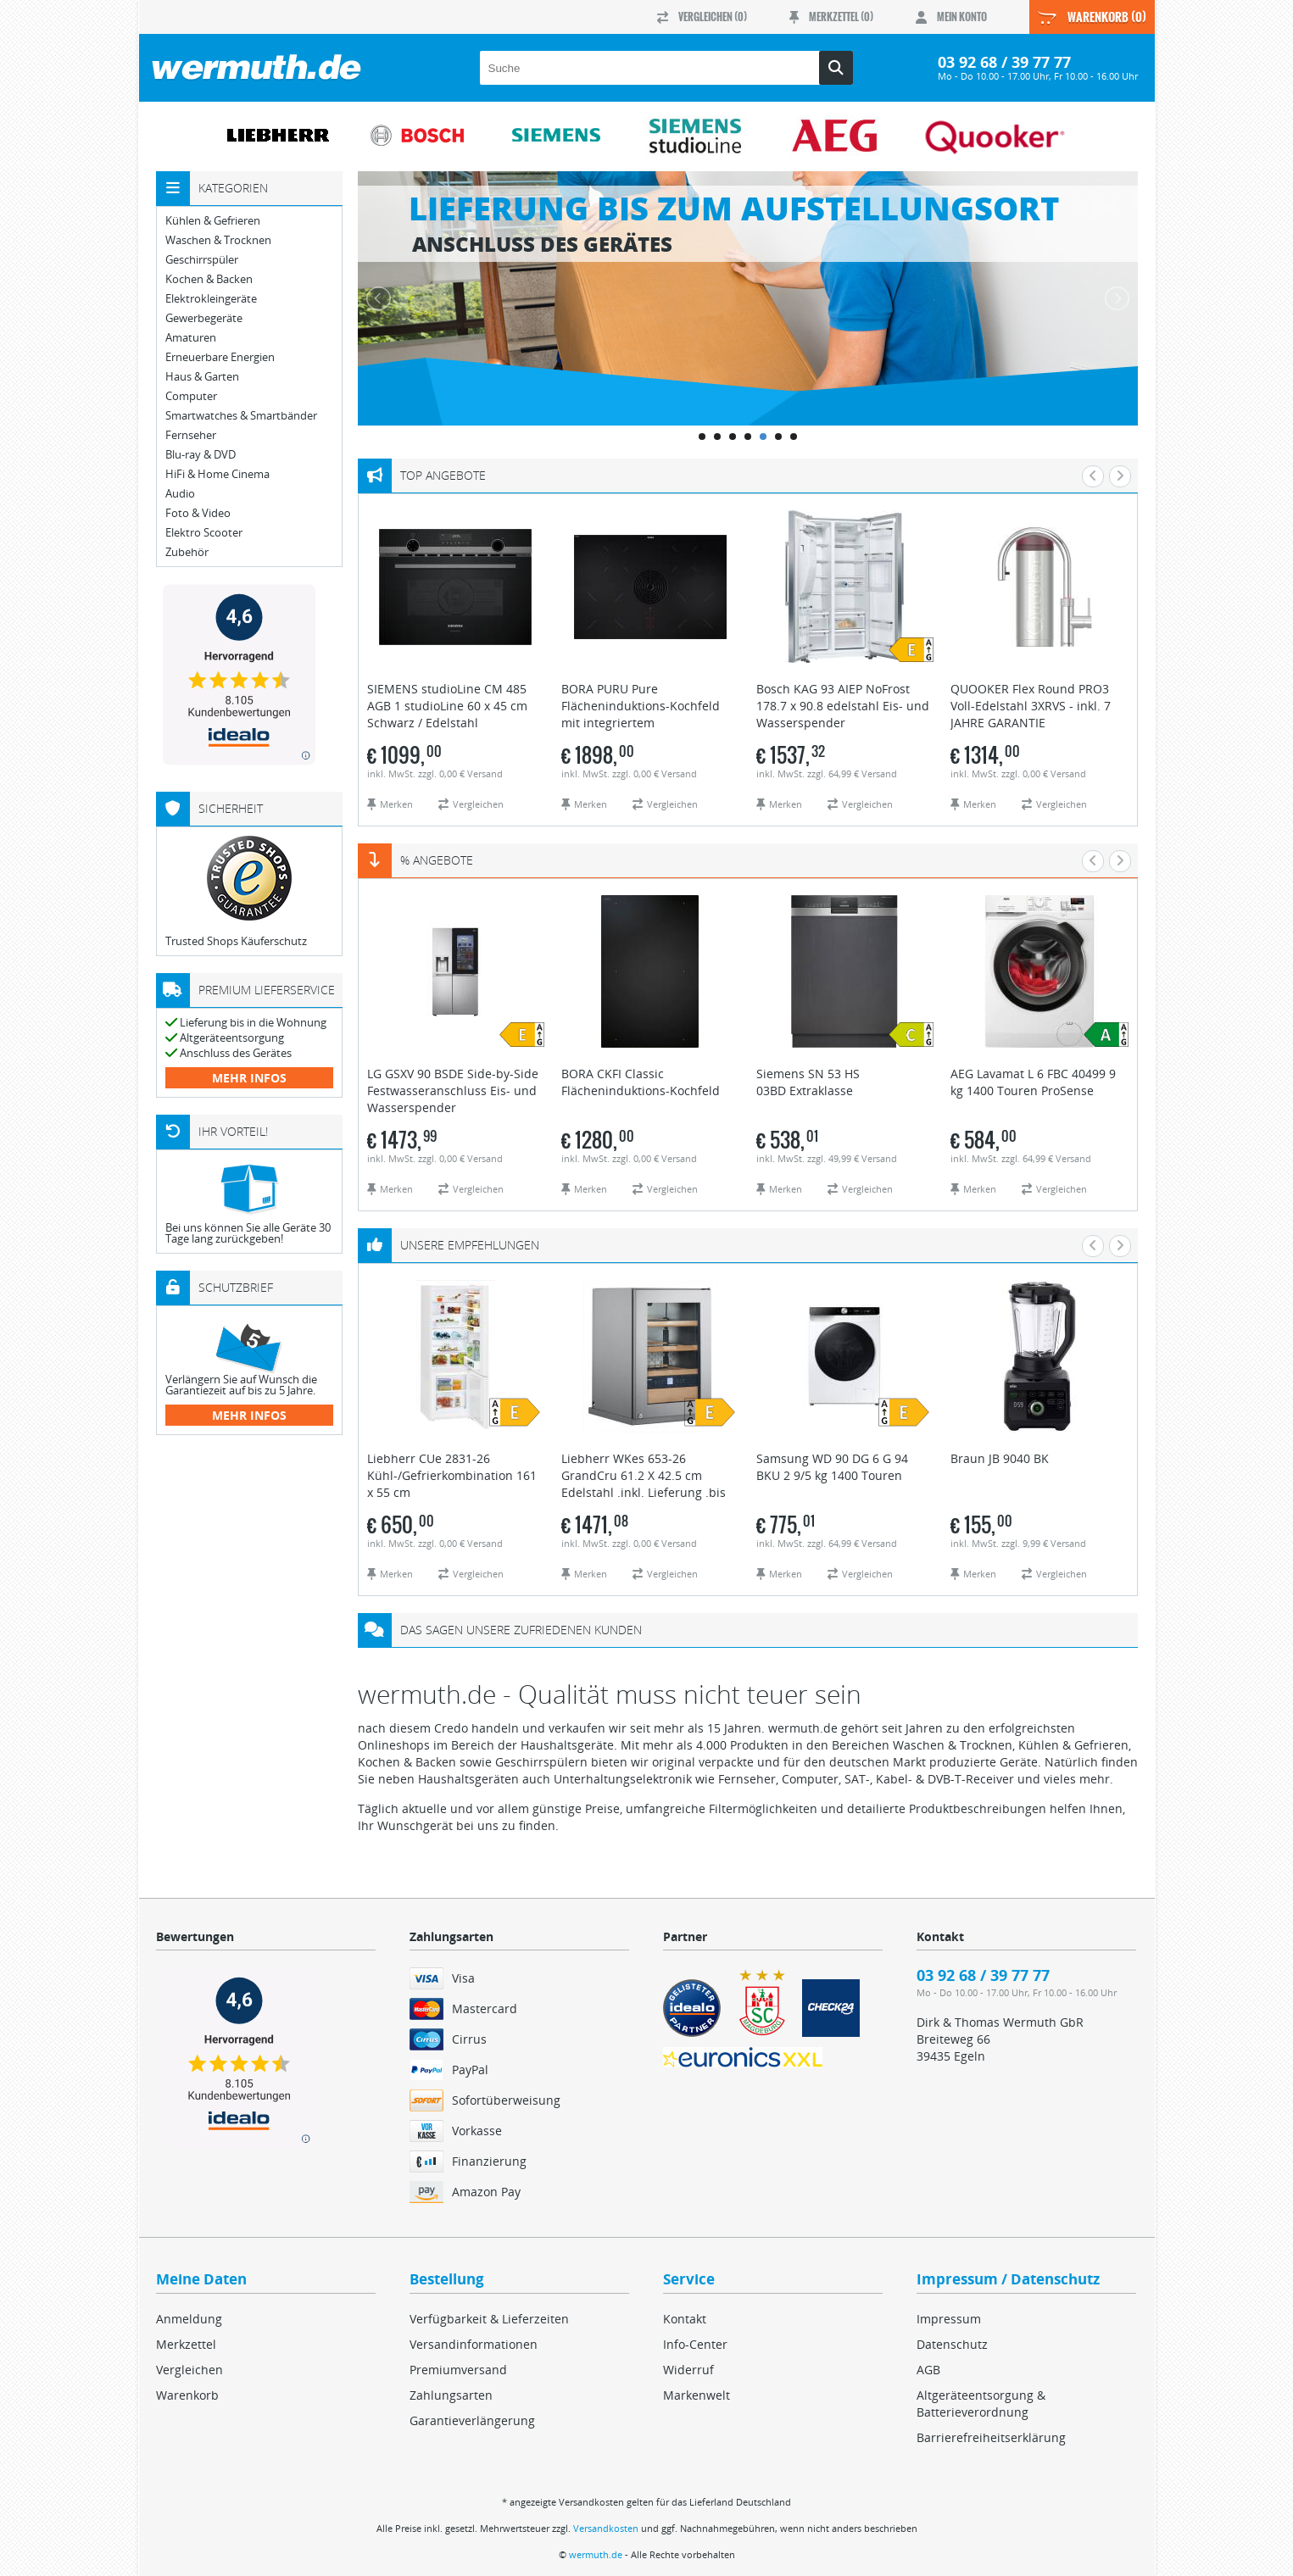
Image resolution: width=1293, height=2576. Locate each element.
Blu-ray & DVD (200, 454)
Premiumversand (458, 2370)
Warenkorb (187, 2395)
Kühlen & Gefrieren (212, 220)
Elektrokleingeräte (211, 298)
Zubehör (187, 552)
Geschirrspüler (201, 259)
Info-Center (695, 2344)
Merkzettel (186, 2344)
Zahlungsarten (451, 2395)
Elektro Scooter (203, 532)
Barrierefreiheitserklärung (991, 2437)
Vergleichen (189, 2370)
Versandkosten (605, 2528)
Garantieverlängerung (472, 2420)
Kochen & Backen (209, 279)
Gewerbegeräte (203, 318)
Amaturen (190, 337)
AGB (928, 2370)
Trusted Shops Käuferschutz (236, 941)
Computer (191, 396)
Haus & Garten (202, 376)
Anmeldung (189, 2319)
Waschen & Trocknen (218, 240)
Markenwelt (696, 2395)
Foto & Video (198, 513)
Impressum (949, 2319)
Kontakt (684, 2319)
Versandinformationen (474, 2344)
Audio (180, 493)
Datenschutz (952, 2344)
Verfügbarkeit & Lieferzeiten (489, 2319)
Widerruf (688, 2370)
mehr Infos (249, 1078)
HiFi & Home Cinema (217, 474)
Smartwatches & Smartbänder (241, 415)
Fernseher (190, 435)
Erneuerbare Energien (220, 357)
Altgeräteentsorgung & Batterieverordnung (981, 2403)
